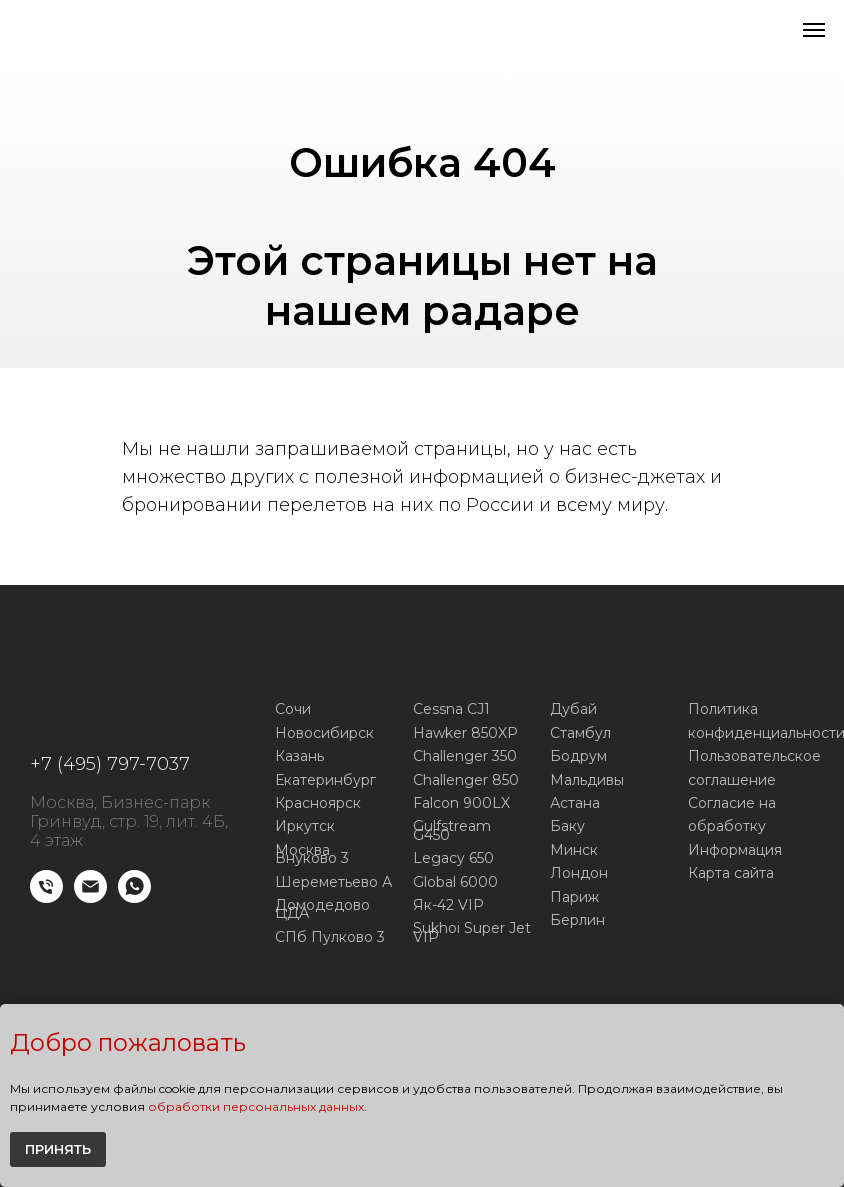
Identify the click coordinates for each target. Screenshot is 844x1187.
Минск (574, 850)
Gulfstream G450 (452, 830)
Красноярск (318, 803)
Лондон (579, 873)
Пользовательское (754, 756)
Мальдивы (587, 780)
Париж (574, 897)
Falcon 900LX (461, 803)
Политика (723, 709)
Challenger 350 (465, 756)
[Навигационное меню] (814, 30)
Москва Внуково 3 (312, 854)
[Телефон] (46, 897)
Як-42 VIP (448, 905)
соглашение (732, 780)
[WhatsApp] (134, 897)
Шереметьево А (333, 882)
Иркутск (305, 826)
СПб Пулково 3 (330, 937)
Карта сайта (731, 873)
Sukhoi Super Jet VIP (472, 932)
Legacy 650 (453, 858)
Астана (575, 803)
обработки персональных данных (256, 1106)
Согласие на (732, 803)
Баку (567, 826)
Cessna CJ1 (451, 709)
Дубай (573, 709)
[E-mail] (90, 897)
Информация (735, 850)
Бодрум (578, 756)
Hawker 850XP (465, 733)
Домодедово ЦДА (322, 909)
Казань (299, 756)
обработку (727, 826)
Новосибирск (324, 733)
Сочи (293, 709)
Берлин (577, 920)
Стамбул (580, 733)
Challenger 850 (466, 780)
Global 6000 (455, 882)
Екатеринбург (325, 780)
